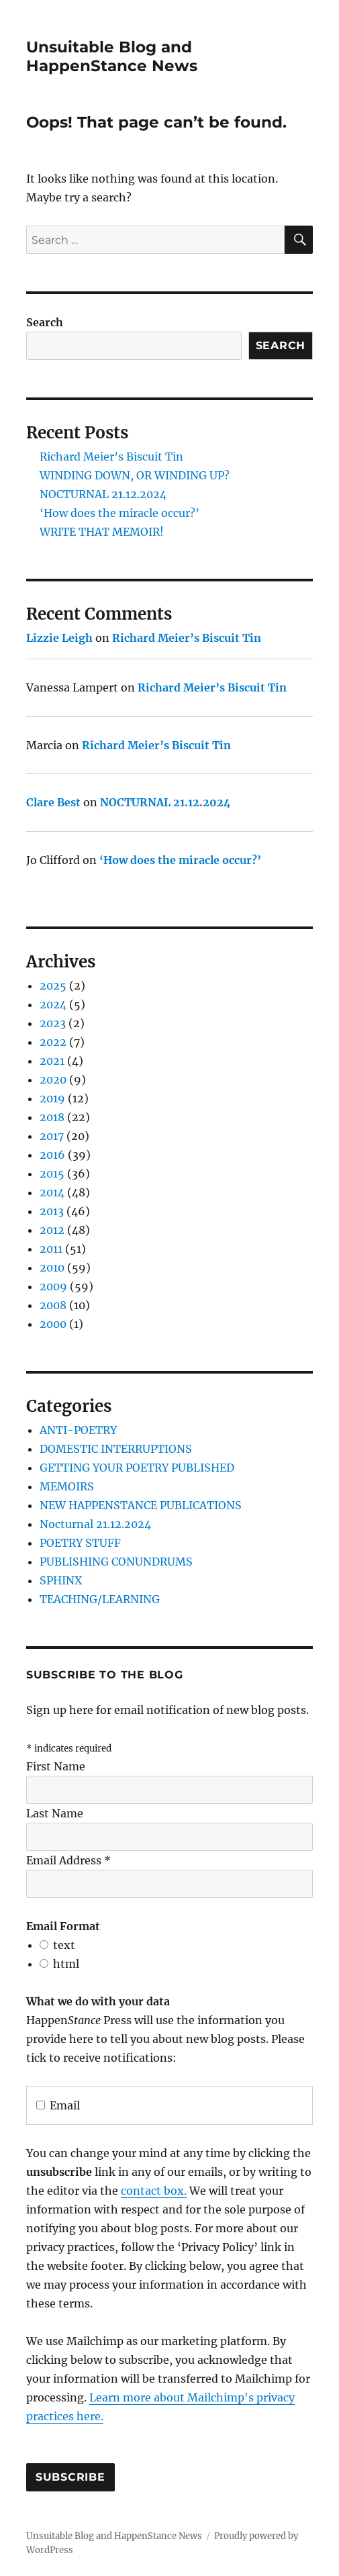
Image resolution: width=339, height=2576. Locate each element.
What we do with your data (98, 2001)
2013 (52, 1211)
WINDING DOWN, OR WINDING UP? (135, 475)
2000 (53, 1324)
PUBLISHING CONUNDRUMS (116, 1561)
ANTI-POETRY (78, 1430)
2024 (53, 1004)
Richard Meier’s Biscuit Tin (111, 456)
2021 (52, 1060)
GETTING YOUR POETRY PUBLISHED (137, 1467)
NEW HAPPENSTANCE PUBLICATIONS (141, 1505)
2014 (52, 1192)
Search (44, 322)
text (64, 1945)
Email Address (68, 1860)
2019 (52, 1098)
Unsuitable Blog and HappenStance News (111, 56)
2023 (53, 1023)
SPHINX (61, 1580)
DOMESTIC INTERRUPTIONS (116, 1449)
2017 (52, 1136)
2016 (52, 1154)
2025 (53, 985)
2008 (53, 1305)
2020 (53, 1079)
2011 (51, 1248)
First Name (55, 1766)
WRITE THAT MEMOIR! (102, 531)
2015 (52, 1173)
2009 (53, 1286)
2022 (53, 1042)
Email (58, 2105)
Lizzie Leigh (59, 638)
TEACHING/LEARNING (100, 1599)
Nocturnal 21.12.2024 (95, 1524)
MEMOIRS (67, 1486)
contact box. (154, 2190)
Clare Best (53, 802)
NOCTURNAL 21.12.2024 (103, 494)
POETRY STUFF (80, 1542)
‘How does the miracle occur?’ (119, 513)
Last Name (54, 1813)
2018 (52, 1117)
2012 (52, 1230)
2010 (52, 1267)
